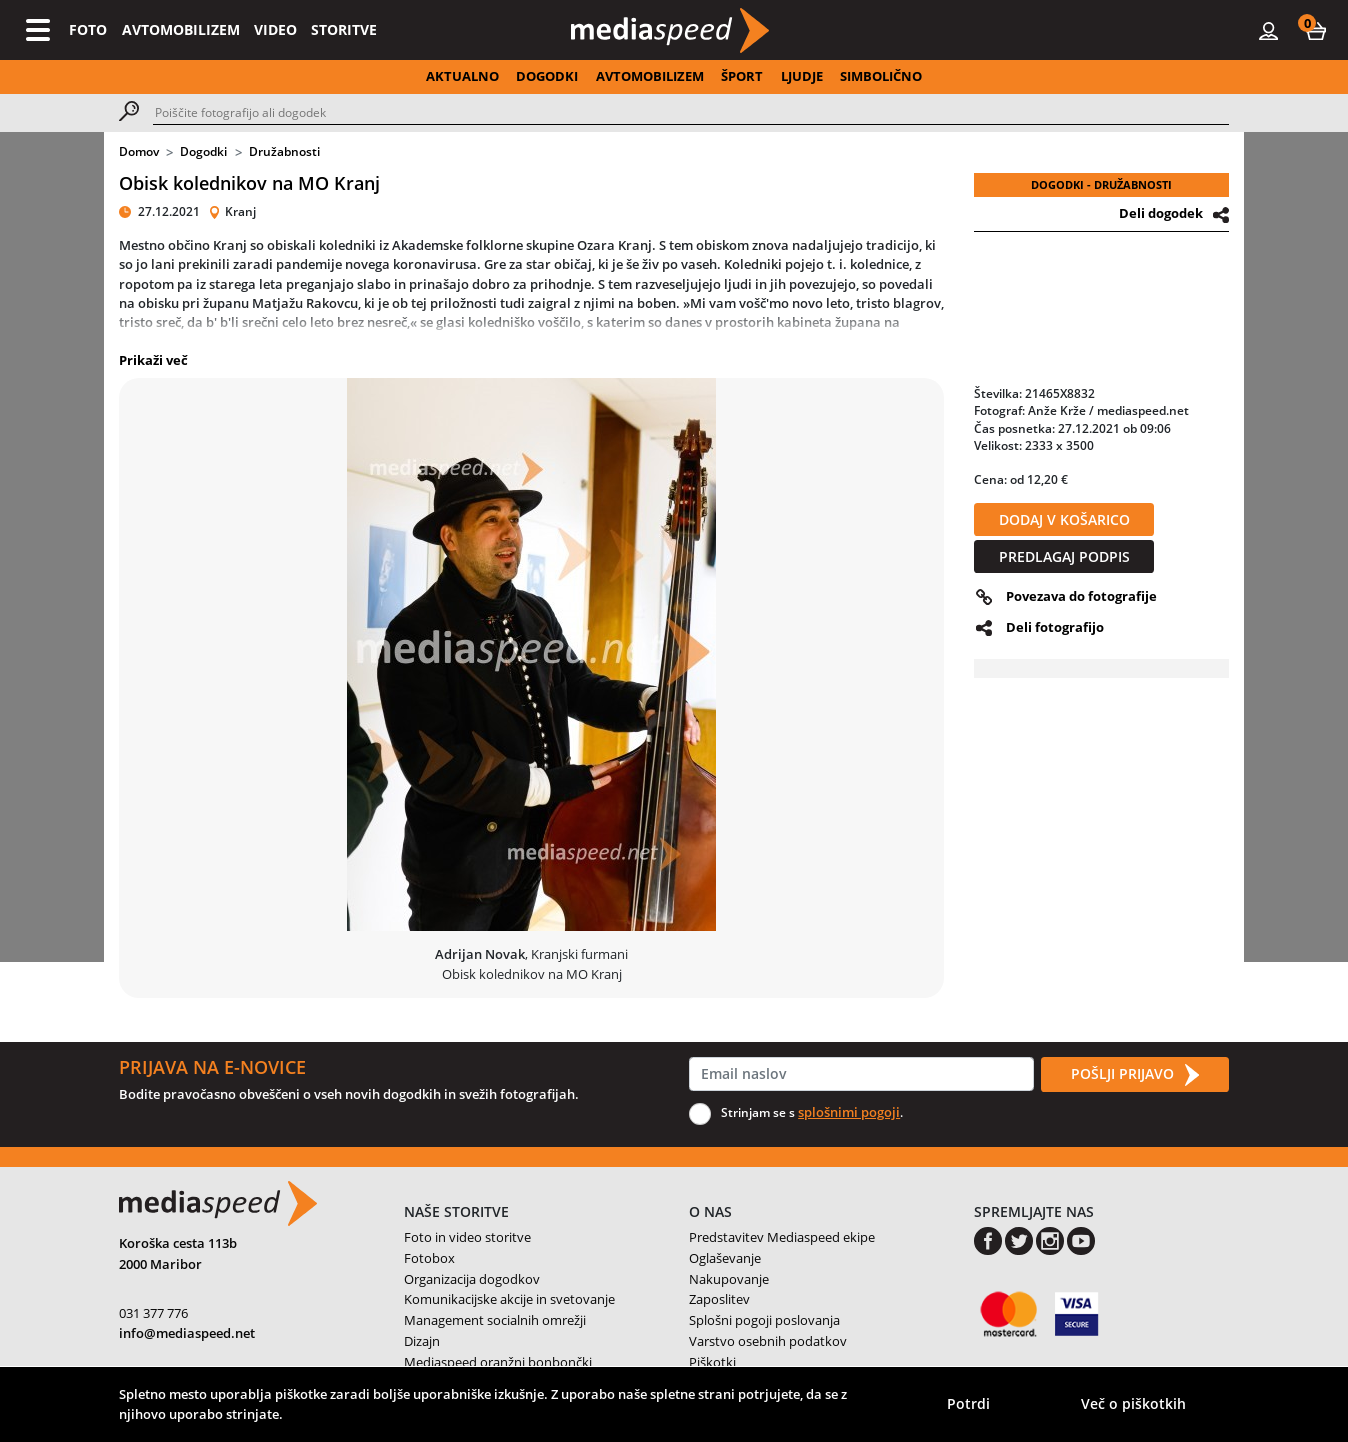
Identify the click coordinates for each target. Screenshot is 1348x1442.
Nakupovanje (729, 1279)
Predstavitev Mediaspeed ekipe (782, 1237)
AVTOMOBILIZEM (181, 29)
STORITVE (344, 29)
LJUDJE (802, 76)
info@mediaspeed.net (187, 1333)
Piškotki (712, 1362)
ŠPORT (742, 76)
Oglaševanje (725, 1258)
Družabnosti (284, 151)
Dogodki (203, 151)
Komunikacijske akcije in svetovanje (509, 1299)
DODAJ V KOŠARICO (1064, 519)
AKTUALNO (462, 76)
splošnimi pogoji (849, 1112)
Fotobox (429, 1258)
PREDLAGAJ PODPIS (1064, 556)
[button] (1316, 30)
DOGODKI (547, 76)
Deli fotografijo (1055, 627)
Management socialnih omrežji (495, 1320)
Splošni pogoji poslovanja (764, 1320)
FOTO (88, 29)
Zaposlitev (719, 1299)
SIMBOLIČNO (881, 76)
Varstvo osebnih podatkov (768, 1341)
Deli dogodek (1161, 213)
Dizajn (422, 1341)
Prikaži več (153, 360)
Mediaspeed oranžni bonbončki (498, 1362)
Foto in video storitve (467, 1237)
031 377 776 (153, 1313)
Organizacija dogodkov (472, 1279)
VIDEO (275, 29)
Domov (139, 151)
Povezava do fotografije (1081, 596)
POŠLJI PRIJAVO (1135, 1075)
